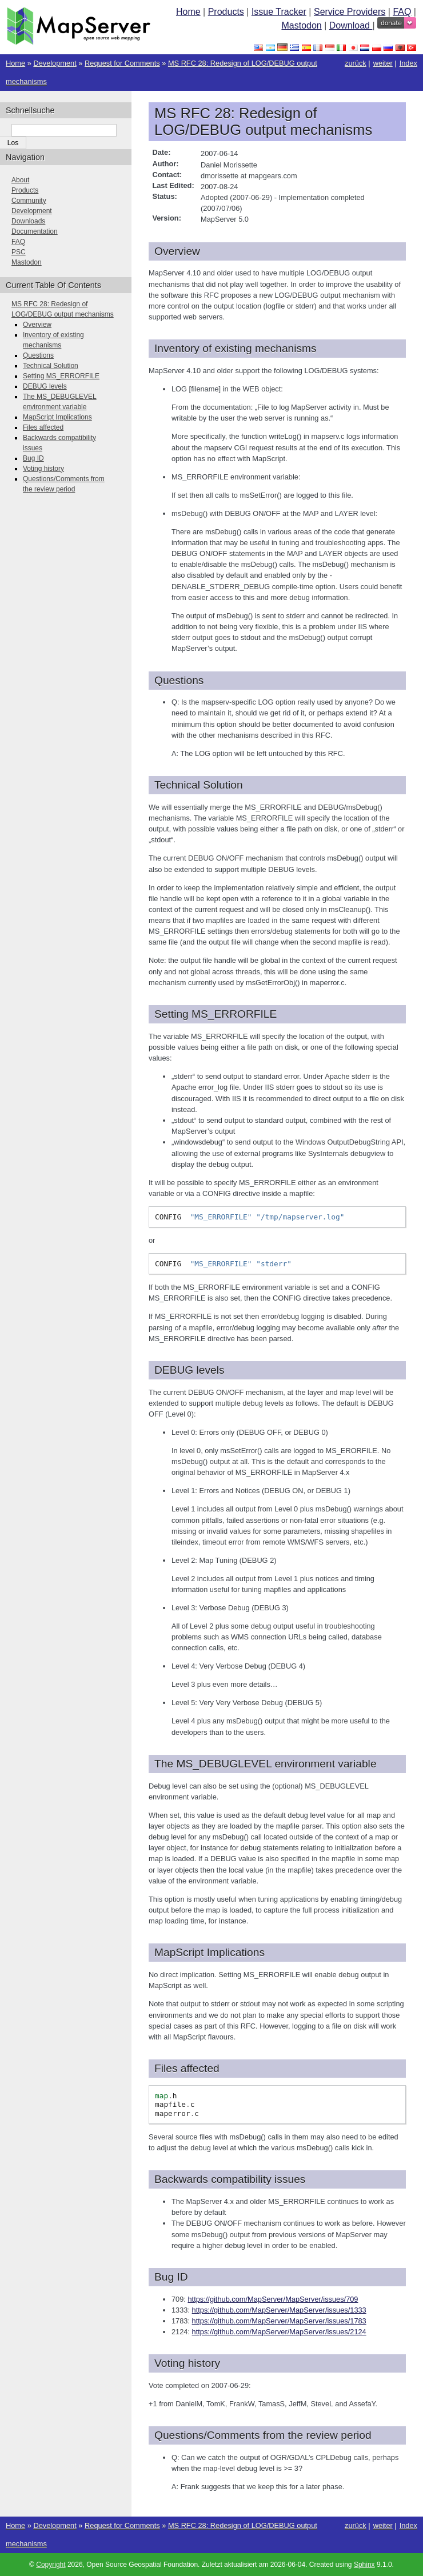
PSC (18, 252)
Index (408, 63)
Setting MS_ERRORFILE (61, 376)
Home (188, 12)
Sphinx (364, 2565)
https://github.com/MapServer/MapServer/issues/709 (272, 2299)
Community (28, 201)
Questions (38, 355)
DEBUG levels (45, 386)
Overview (37, 325)
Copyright (50, 2565)
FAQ (402, 12)
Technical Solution (50, 366)
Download (351, 25)
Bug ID (33, 458)
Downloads (28, 221)
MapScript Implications (57, 417)
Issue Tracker (279, 12)
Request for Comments (122, 63)
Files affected (43, 427)
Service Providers (349, 12)
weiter (383, 63)
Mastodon (301, 25)
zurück (355, 63)
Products (226, 12)
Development (54, 63)
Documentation (34, 231)
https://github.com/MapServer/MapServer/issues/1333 (279, 2310)
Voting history (43, 469)
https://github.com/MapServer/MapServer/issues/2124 (279, 2331)
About (20, 180)
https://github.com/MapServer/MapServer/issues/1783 (279, 2321)
